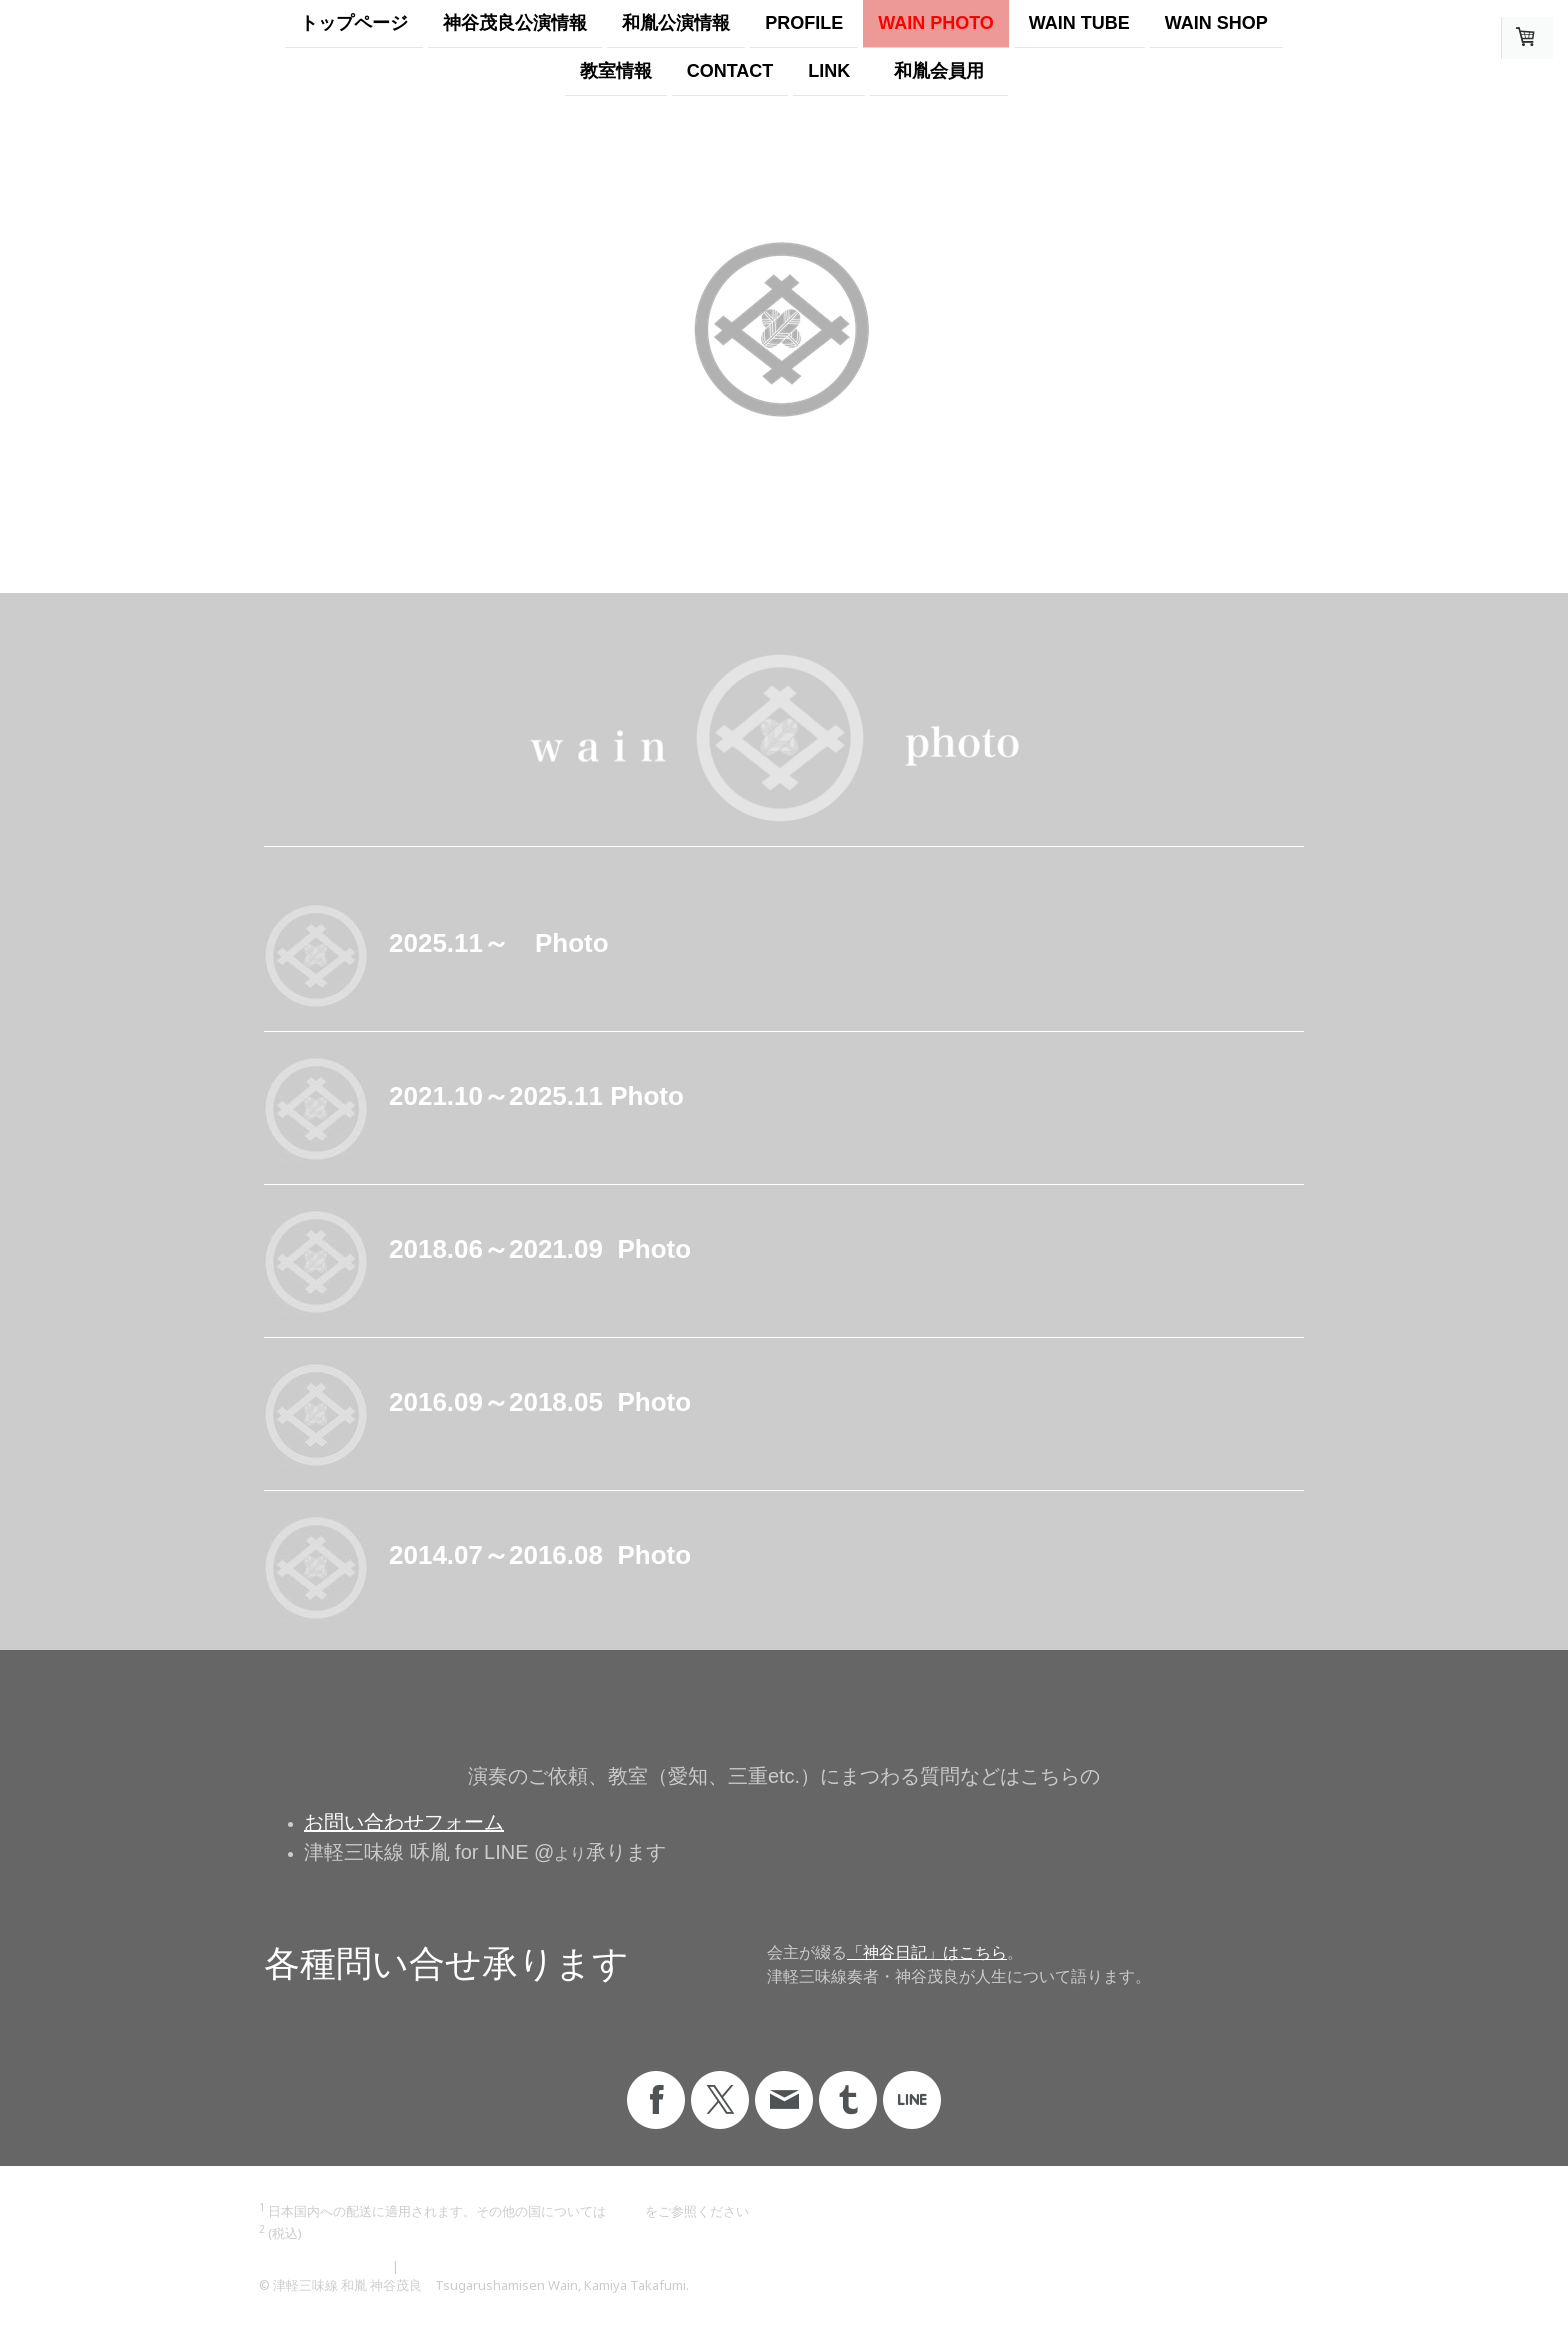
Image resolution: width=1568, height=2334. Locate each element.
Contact (730, 73)
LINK (829, 73)
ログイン (1283, 2304)
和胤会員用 (948, 73)
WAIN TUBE (1079, 23)
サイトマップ (441, 2266)
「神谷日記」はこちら (927, 1952)
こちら (625, 2211)
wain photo (936, 23)
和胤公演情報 (676, 23)
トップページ (354, 23)
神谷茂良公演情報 (515, 23)
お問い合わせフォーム (404, 1822)
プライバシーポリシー (324, 2266)
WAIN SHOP (1216, 23)
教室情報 (616, 73)
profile (804, 23)
